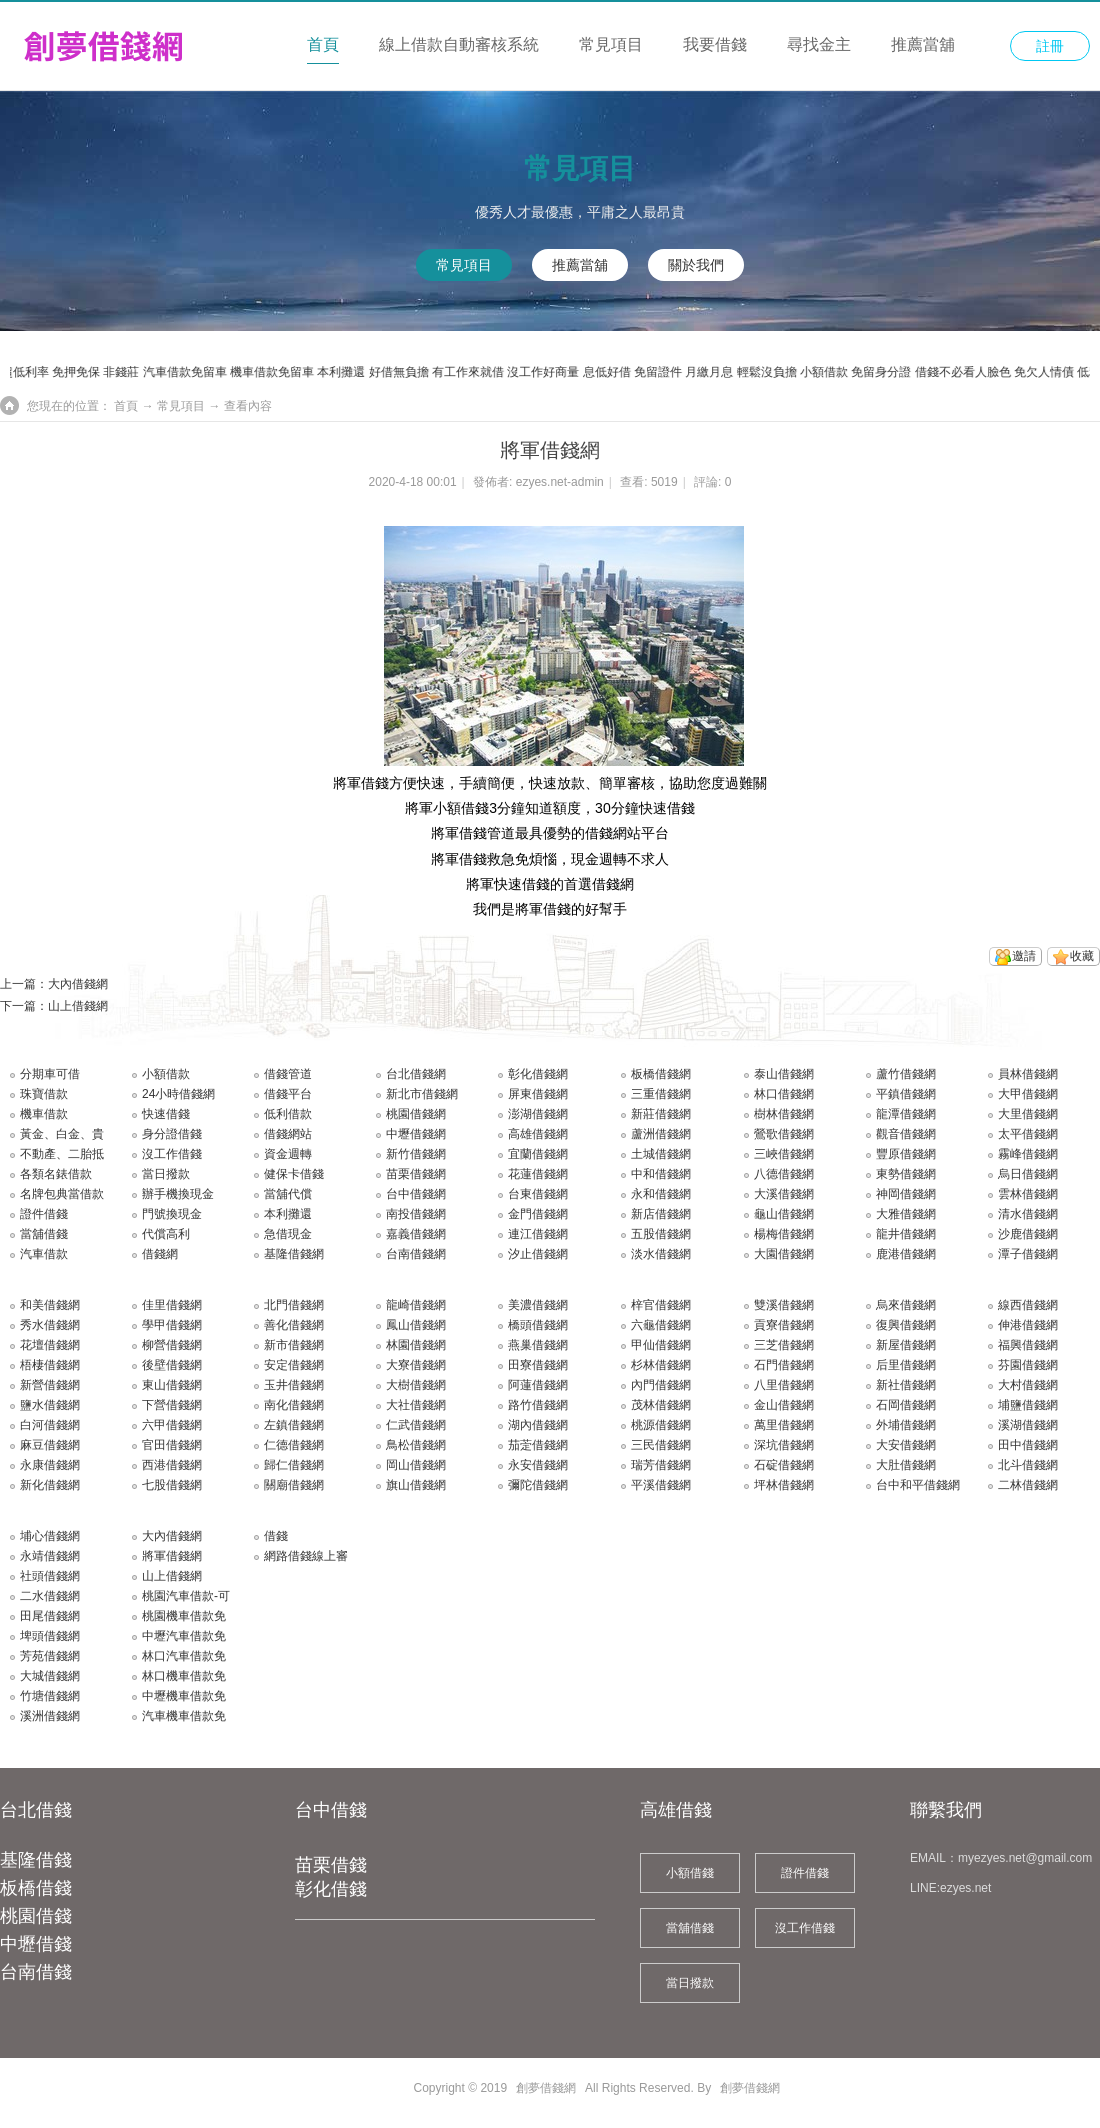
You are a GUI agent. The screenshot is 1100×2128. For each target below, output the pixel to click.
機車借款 (44, 1114)
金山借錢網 (784, 1405)
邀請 (1024, 956)
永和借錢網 (661, 1194)
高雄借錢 (676, 1810)
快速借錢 (166, 1114)
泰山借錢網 (784, 1074)
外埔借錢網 (906, 1425)
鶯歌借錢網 (784, 1134)
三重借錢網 (661, 1094)
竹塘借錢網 (50, 1696)
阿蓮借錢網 (538, 1385)
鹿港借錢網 (906, 1254)
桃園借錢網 (416, 1114)
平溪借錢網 (661, 1485)
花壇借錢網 (50, 1345)
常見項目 (611, 44)
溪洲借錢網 (50, 1716)
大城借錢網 (50, 1676)
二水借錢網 (50, 1596)
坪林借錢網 (784, 1485)
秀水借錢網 (50, 1325)
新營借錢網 (50, 1385)
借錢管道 (288, 1074)
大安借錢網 (906, 1445)
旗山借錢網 (416, 1485)
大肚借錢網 (906, 1465)
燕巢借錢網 (538, 1345)
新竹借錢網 (416, 1154)
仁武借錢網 (416, 1425)
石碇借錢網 (784, 1465)
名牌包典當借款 (62, 1194)
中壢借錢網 (416, 1134)
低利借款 (288, 1114)
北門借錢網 (294, 1305)
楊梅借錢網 (784, 1234)
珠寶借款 (44, 1094)
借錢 (276, 1536)
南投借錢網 (416, 1214)
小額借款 (166, 1074)
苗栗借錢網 (416, 1174)
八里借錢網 (784, 1385)
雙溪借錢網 (784, 1305)
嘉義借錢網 (416, 1234)
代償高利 (166, 1234)
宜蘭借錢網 (538, 1154)
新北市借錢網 (422, 1094)
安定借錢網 (294, 1365)
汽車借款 (44, 1254)
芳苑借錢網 (50, 1656)
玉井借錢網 (294, 1385)
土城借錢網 (661, 1154)
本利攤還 (288, 1214)
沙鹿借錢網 (1028, 1234)
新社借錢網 (906, 1385)
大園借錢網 (784, 1254)
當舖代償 (288, 1194)
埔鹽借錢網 (1028, 1405)
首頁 (323, 44)
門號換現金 (172, 1214)
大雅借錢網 (906, 1214)
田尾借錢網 (50, 1616)
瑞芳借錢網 (661, 1465)
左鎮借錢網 (294, 1425)
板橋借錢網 (661, 1074)
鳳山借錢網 (416, 1325)
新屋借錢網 (906, 1345)
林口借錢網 (784, 1094)
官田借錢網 (172, 1445)
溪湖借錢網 (1028, 1425)
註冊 (1050, 46)
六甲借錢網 (172, 1425)
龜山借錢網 (784, 1214)
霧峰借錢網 (1028, 1154)
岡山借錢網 (416, 1465)
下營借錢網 (172, 1405)
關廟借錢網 (294, 1485)
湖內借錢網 (538, 1425)
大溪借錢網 (784, 1194)
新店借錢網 (661, 1214)
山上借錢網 (78, 1006)
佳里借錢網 (172, 1305)
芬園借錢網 (1028, 1365)
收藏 (1082, 956)
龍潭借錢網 (906, 1114)
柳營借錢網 (172, 1345)
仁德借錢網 (294, 1445)
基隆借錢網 (294, 1254)
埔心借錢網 (50, 1536)
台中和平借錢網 (918, 1485)
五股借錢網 (661, 1234)
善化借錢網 (294, 1325)
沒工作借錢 (172, 1154)
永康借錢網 (50, 1465)
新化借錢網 (50, 1485)
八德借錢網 (784, 1174)
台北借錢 (36, 1810)
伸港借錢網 (1028, 1325)
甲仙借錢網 (661, 1345)
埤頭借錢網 (50, 1636)
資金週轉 (288, 1154)
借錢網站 (288, 1134)
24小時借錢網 (178, 1094)
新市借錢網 (294, 1345)
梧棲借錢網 (50, 1365)
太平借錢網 (1028, 1134)
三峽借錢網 (784, 1154)
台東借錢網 (538, 1194)
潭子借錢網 (1028, 1254)
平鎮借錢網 (906, 1094)
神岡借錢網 (906, 1194)
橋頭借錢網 (538, 1325)
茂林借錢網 (661, 1405)
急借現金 (288, 1234)
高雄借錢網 (538, 1134)
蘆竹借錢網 (906, 1074)
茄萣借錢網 (538, 1445)
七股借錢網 (172, 1485)
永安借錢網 (538, 1465)
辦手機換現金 (178, 1194)
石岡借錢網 (906, 1405)
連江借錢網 (538, 1234)
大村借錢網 (1028, 1385)
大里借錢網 (1028, 1114)
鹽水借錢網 (50, 1405)
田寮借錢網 (538, 1365)
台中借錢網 (416, 1194)
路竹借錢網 (538, 1405)
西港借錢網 (172, 1465)
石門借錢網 (784, 1365)
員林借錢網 (1028, 1074)
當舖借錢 (44, 1234)
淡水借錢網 (661, 1254)
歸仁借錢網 (294, 1465)
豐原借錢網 (906, 1154)
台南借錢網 (416, 1254)
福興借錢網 (1028, 1345)
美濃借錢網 (538, 1305)
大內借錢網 (78, 984)
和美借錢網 (50, 1305)
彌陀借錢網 (538, 1485)
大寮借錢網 (416, 1365)
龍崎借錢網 (416, 1305)
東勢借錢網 (906, 1174)
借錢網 (160, 1254)
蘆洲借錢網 (661, 1134)
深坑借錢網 (784, 1445)
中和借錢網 (661, 1174)
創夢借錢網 (546, 2088)
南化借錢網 (294, 1405)
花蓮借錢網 (538, 1174)
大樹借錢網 (416, 1385)
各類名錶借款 (56, 1174)
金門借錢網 (538, 1214)
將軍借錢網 (172, 1556)
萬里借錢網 (784, 1425)
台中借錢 (331, 1810)
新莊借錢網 (661, 1114)
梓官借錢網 (661, 1305)
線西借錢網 (1028, 1305)
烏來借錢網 (906, 1305)
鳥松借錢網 (416, 1445)
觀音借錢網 (906, 1134)
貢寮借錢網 (784, 1325)
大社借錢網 (416, 1405)
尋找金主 (819, 44)
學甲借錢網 (172, 1325)
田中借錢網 (1028, 1445)
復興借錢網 (906, 1325)
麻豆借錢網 (50, 1445)
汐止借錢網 (538, 1254)
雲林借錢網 (1028, 1194)
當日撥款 (166, 1174)
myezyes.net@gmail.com (1025, 1858)
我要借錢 (715, 44)
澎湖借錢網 (538, 1114)
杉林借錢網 (661, 1365)
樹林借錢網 (784, 1114)
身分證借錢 (172, 1134)
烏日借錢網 (1028, 1174)
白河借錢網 (50, 1425)
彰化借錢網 (538, 1074)
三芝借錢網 (784, 1345)
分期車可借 (50, 1074)
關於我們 (696, 265)
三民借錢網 (661, 1445)
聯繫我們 (946, 1810)
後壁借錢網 (172, 1365)
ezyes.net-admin (560, 482)
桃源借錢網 (661, 1425)
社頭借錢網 (50, 1576)
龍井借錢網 (906, 1234)
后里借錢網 (906, 1365)
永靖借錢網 (50, 1556)
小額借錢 (690, 1873)
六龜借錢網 (661, 1325)
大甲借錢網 (1028, 1094)
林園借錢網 (416, 1345)
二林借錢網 (1028, 1485)
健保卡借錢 (294, 1174)
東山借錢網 (172, 1385)
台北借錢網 (416, 1074)
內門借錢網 (661, 1385)
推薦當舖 (923, 44)
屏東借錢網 (538, 1094)
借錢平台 (288, 1094)
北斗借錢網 (1028, 1465)
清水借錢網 (1028, 1214)
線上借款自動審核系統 (459, 44)
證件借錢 (44, 1214)
